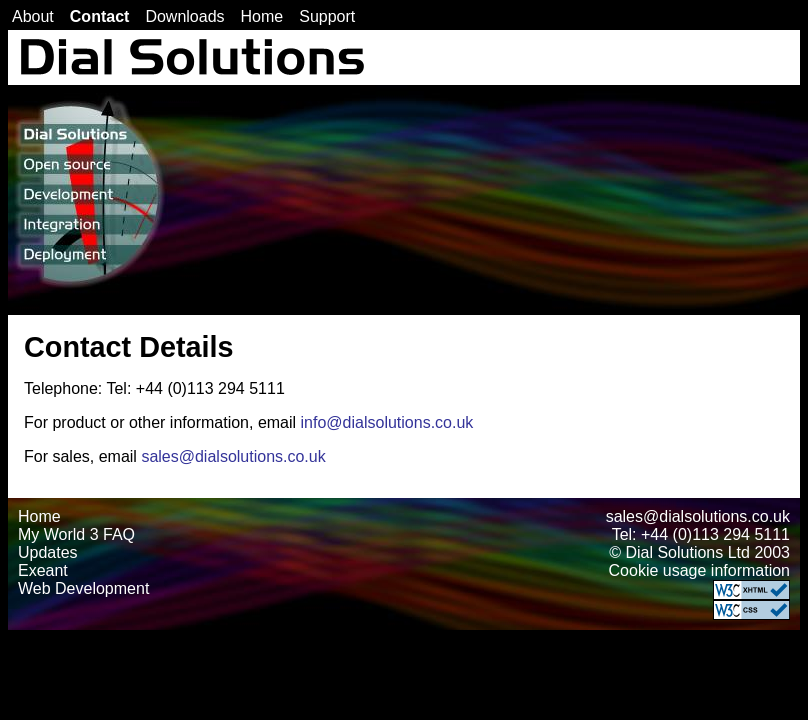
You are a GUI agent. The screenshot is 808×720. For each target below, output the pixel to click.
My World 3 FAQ (76, 534)
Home (262, 16)
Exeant (43, 570)
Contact (100, 16)
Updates (48, 552)
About (33, 16)
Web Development (83, 588)
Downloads (184, 16)
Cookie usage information (699, 570)
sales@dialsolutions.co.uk (233, 456)
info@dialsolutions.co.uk (387, 422)
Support (327, 16)
